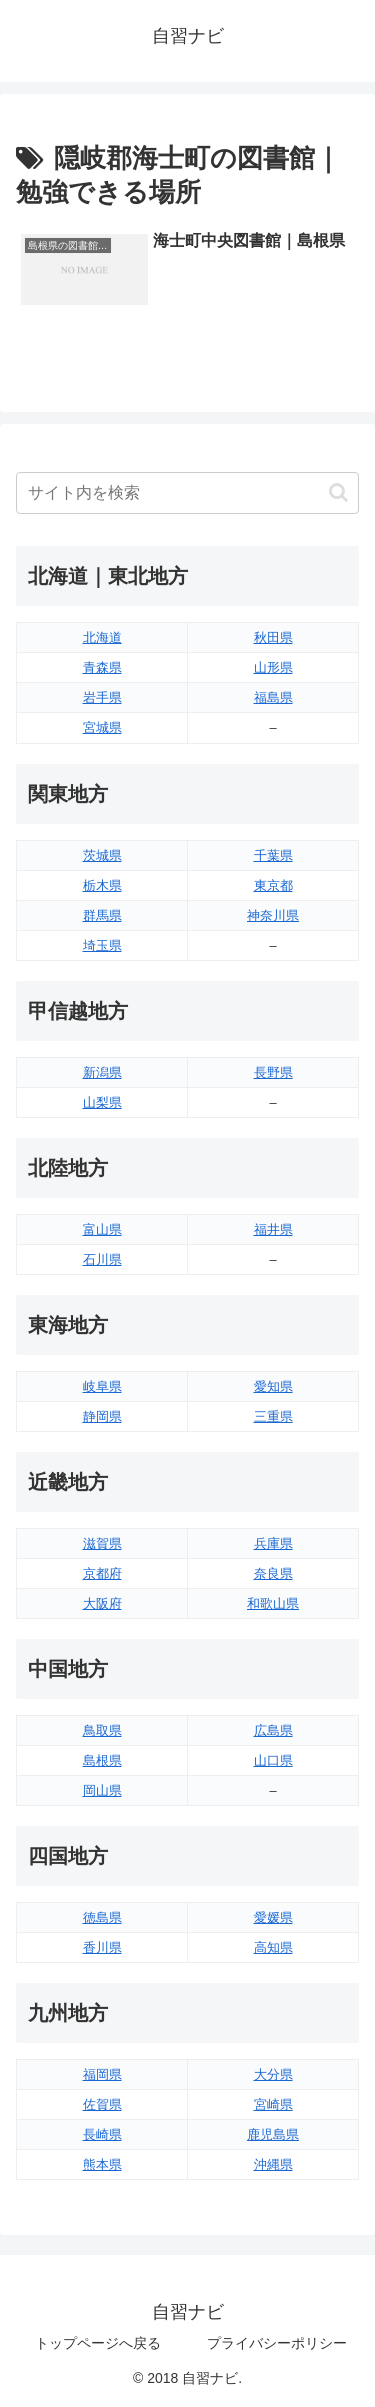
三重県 (273, 1416)
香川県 (102, 1947)
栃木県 (102, 885)
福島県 (273, 697)
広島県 (273, 1730)
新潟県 (102, 1072)
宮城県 (102, 727)
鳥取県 (102, 1730)
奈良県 (273, 1573)
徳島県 (102, 1917)
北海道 (102, 637)
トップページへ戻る (98, 2343)
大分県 (273, 2074)
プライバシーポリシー (277, 2343)
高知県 (273, 1947)
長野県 (273, 1072)
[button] (338, 492)
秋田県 (273, 637)
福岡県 (102, 2074)
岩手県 (102, 697)
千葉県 (273, 855)
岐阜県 (102, 1386)
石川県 (102, 1259)
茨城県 (102, 855)
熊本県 (102, 2164)
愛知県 (273, 1386)
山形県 (273, 667)
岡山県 (102, 1790)
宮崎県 (273, 2104)
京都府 (102, 1573)
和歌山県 (273, 1603)
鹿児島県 (273, 2134)
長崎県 (102, 2134)
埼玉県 (102, 945)
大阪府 (102, 1603)
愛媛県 (273, 1917)
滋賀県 (102, 1543)
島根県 (102, 1760)
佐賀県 (102, 2104)
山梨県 (102, 1102)
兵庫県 (273, 1543)
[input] (187, 493)
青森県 (102, 667)
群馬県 (102, 915)
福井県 (273, 1229)
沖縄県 (273, 2164)
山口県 (273, 1760)
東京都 (273, 885)
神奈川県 (273, 915)
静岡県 (102, 1416)
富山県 (102, 1229)
